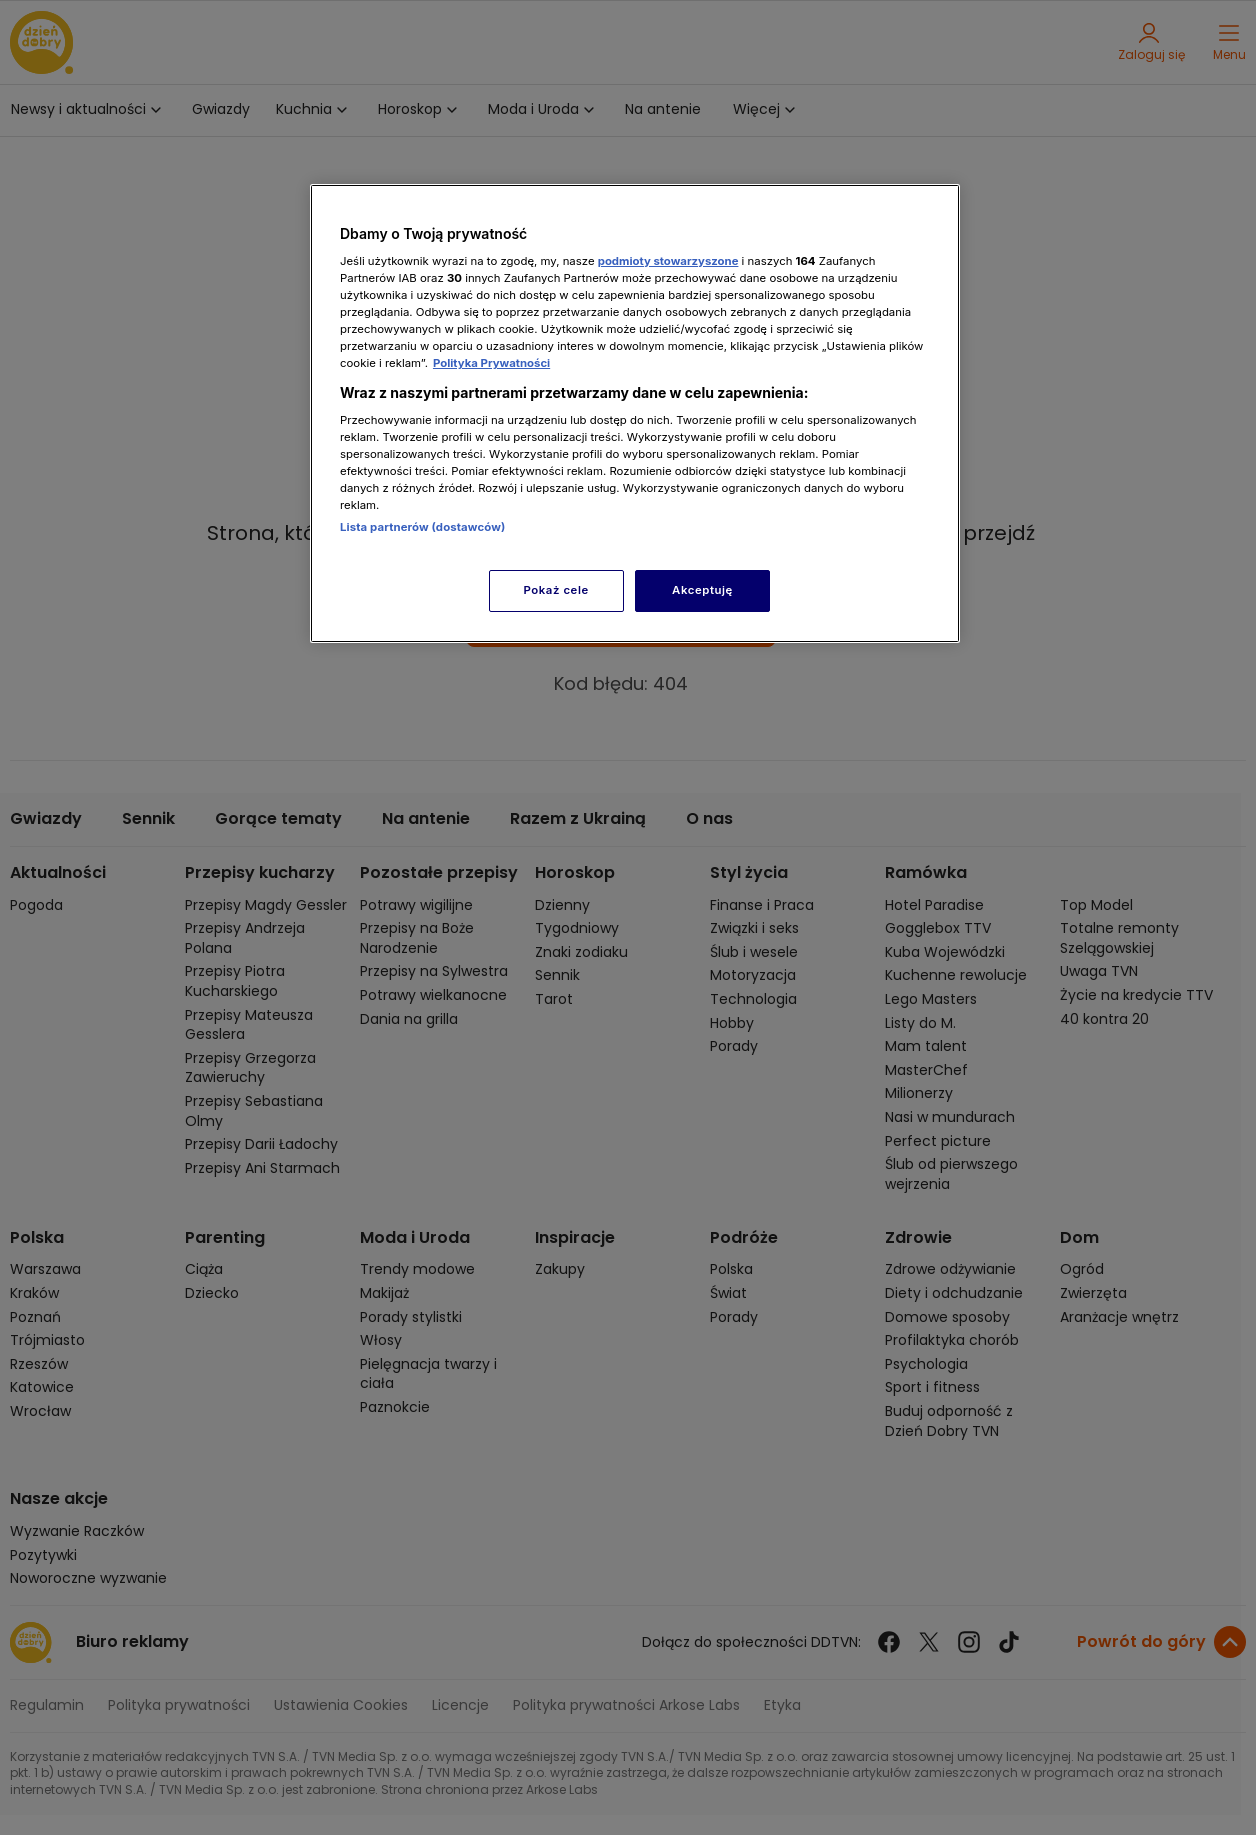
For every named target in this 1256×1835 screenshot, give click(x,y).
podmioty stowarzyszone (668, 261)
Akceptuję (702, 590)
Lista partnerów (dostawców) (422, 527)
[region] (635, 413)
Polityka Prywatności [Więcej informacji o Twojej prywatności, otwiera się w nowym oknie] (491, 363)
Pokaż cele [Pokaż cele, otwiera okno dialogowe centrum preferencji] (556, 590)
